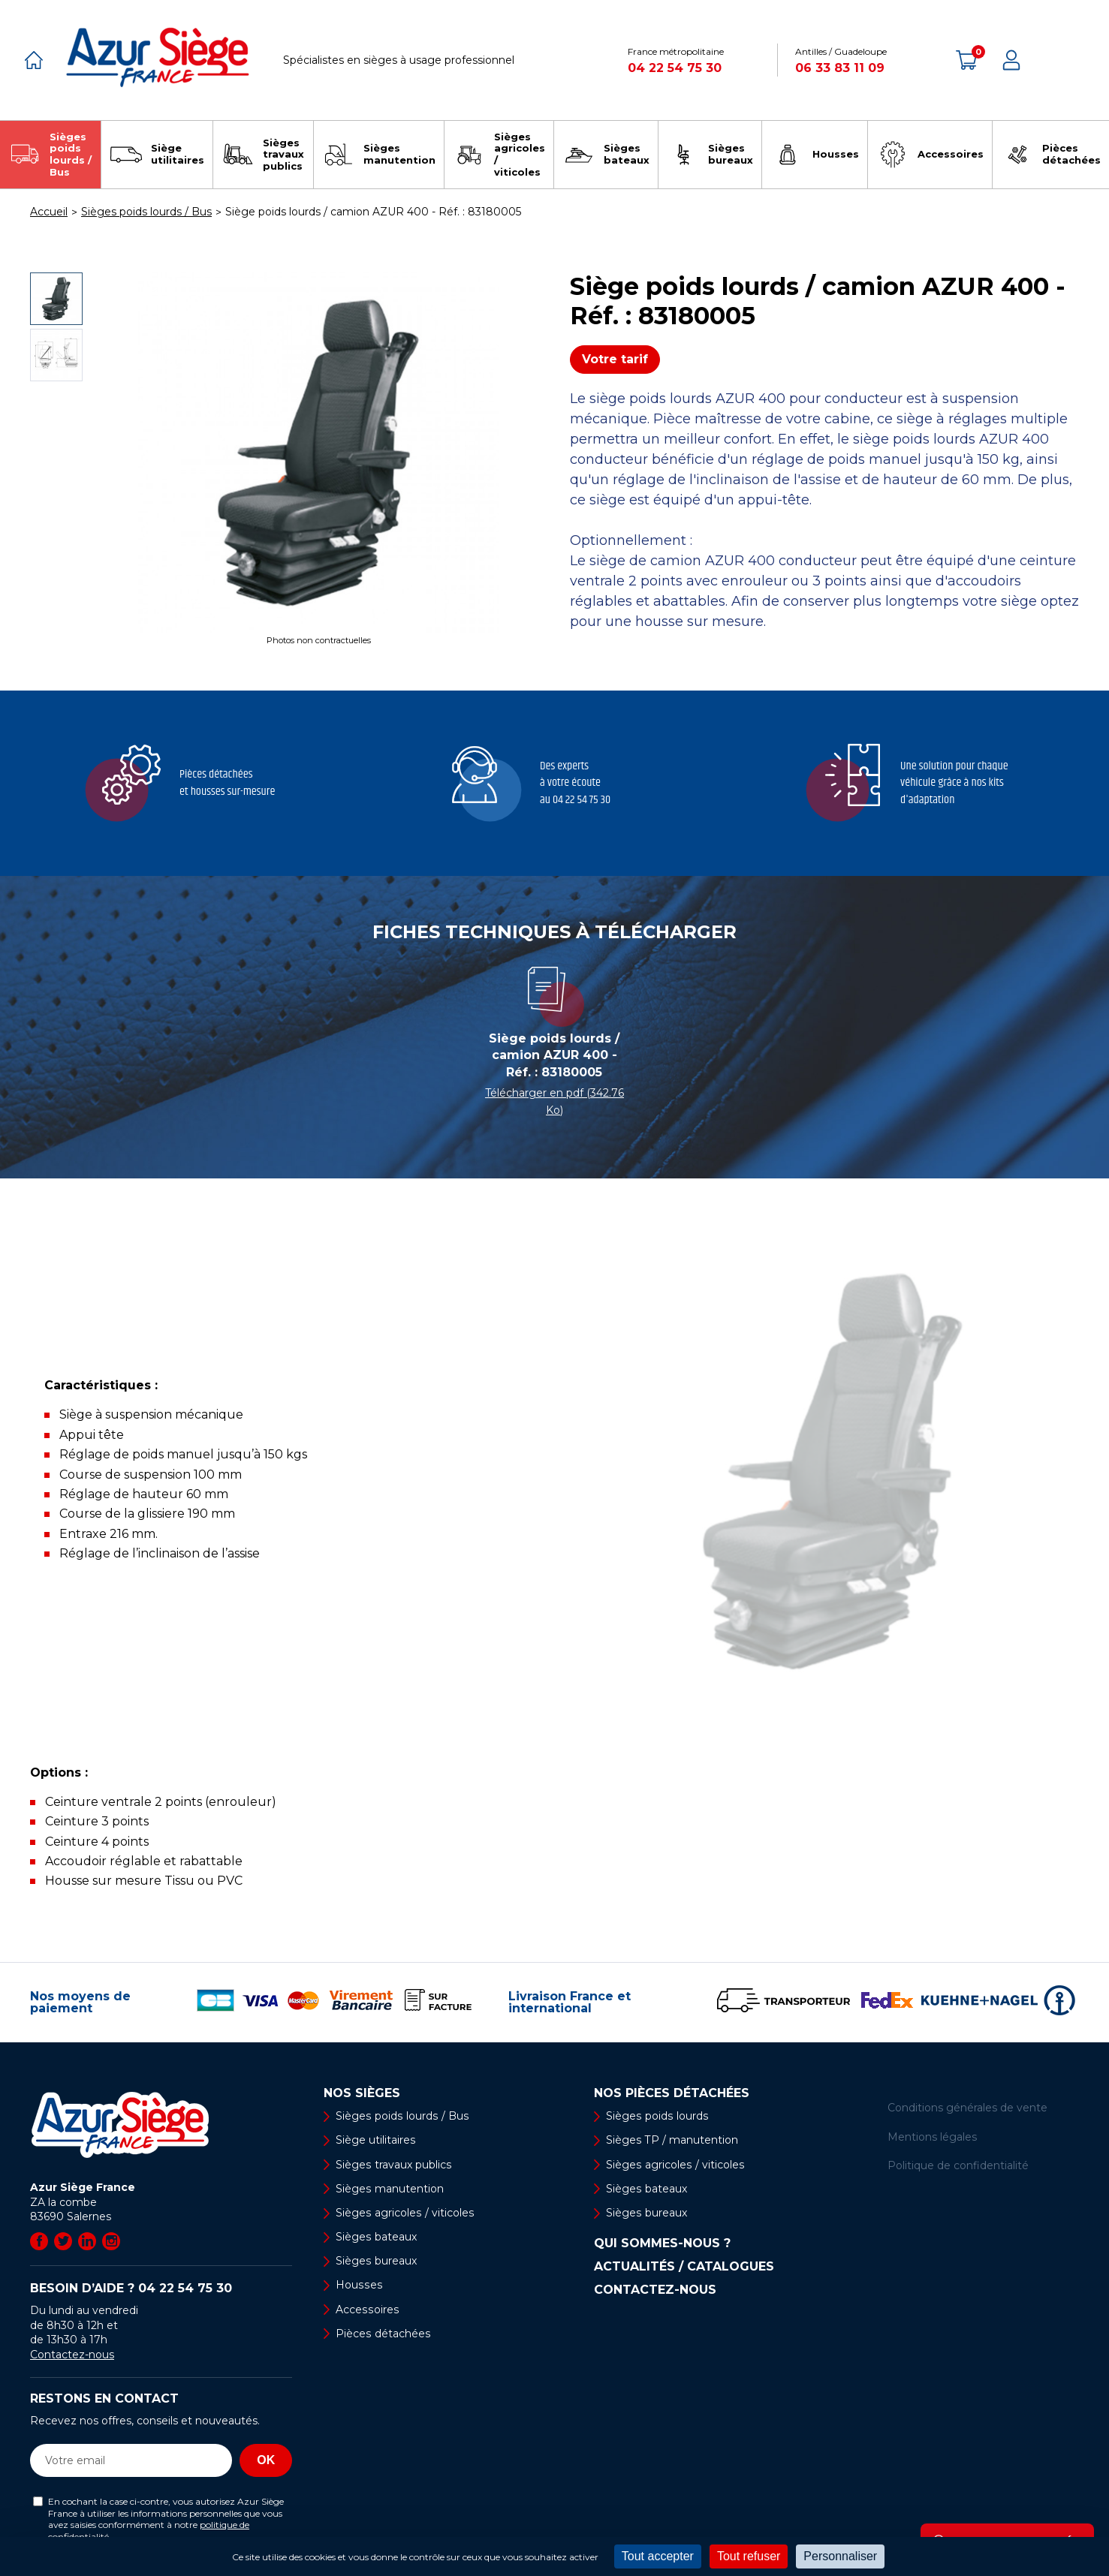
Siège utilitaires (375, 2140)
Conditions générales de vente (967, 2107)
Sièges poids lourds (656, 2116)
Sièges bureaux (376, 2261)
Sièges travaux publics (393, 2164)
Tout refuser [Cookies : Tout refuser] (748, 2556)
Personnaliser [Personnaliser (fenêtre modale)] (840, 2556)
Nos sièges (362, 2093)
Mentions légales (932, 2137)
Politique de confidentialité (958, 2165)
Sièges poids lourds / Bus (401, 2116)
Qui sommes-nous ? (662, 2243)
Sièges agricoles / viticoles (404, 2212)
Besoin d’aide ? (131, 2288)
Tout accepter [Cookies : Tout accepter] (658, 2556)
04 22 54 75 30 (675, 68)
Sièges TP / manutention (671, 2140)
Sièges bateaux (376, 2236)
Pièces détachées (382, 2333)
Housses (358, 2285)
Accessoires (366, 2309)
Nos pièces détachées (671, 2093)
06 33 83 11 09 (839, 68)
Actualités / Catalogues (684, 2267)
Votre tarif (615, 359)
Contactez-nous (72, 2354)
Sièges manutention (389, 2188)
